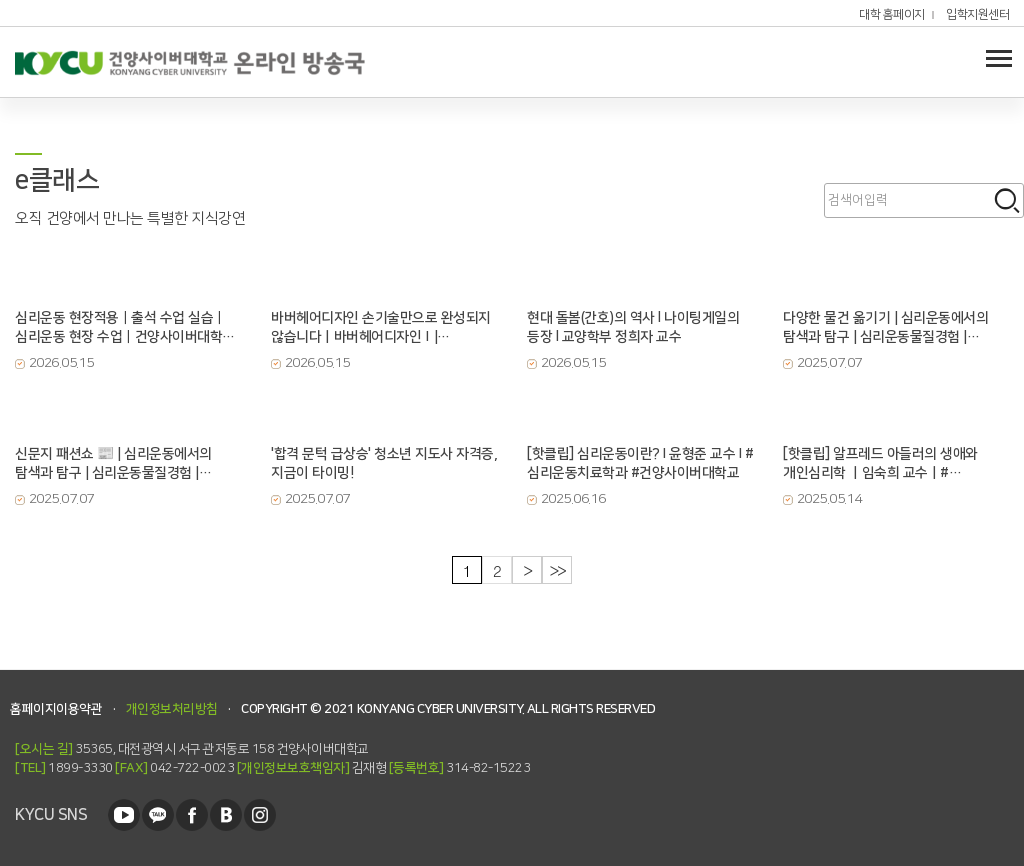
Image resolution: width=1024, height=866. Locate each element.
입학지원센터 (977, 15)
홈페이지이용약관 (56, 709)
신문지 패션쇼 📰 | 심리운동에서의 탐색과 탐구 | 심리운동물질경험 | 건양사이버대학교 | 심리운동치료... (113, 464)
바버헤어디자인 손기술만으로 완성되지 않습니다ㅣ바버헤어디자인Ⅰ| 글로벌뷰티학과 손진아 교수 (381, 328)
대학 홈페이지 (892, 15)
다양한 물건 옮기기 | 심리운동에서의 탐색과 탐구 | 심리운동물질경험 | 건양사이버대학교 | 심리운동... (885, 328)
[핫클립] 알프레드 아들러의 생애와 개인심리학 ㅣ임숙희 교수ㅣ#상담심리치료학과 (880, 464)
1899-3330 (64, 768)
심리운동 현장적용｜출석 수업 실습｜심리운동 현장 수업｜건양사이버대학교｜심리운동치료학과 (125, 328)
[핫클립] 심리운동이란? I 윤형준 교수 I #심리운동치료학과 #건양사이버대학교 (640, 463)
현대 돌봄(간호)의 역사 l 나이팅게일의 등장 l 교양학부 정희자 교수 (633, 327)
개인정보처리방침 (172, 709)
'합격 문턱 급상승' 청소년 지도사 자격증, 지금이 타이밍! (384, 463)
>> (557, 570)
